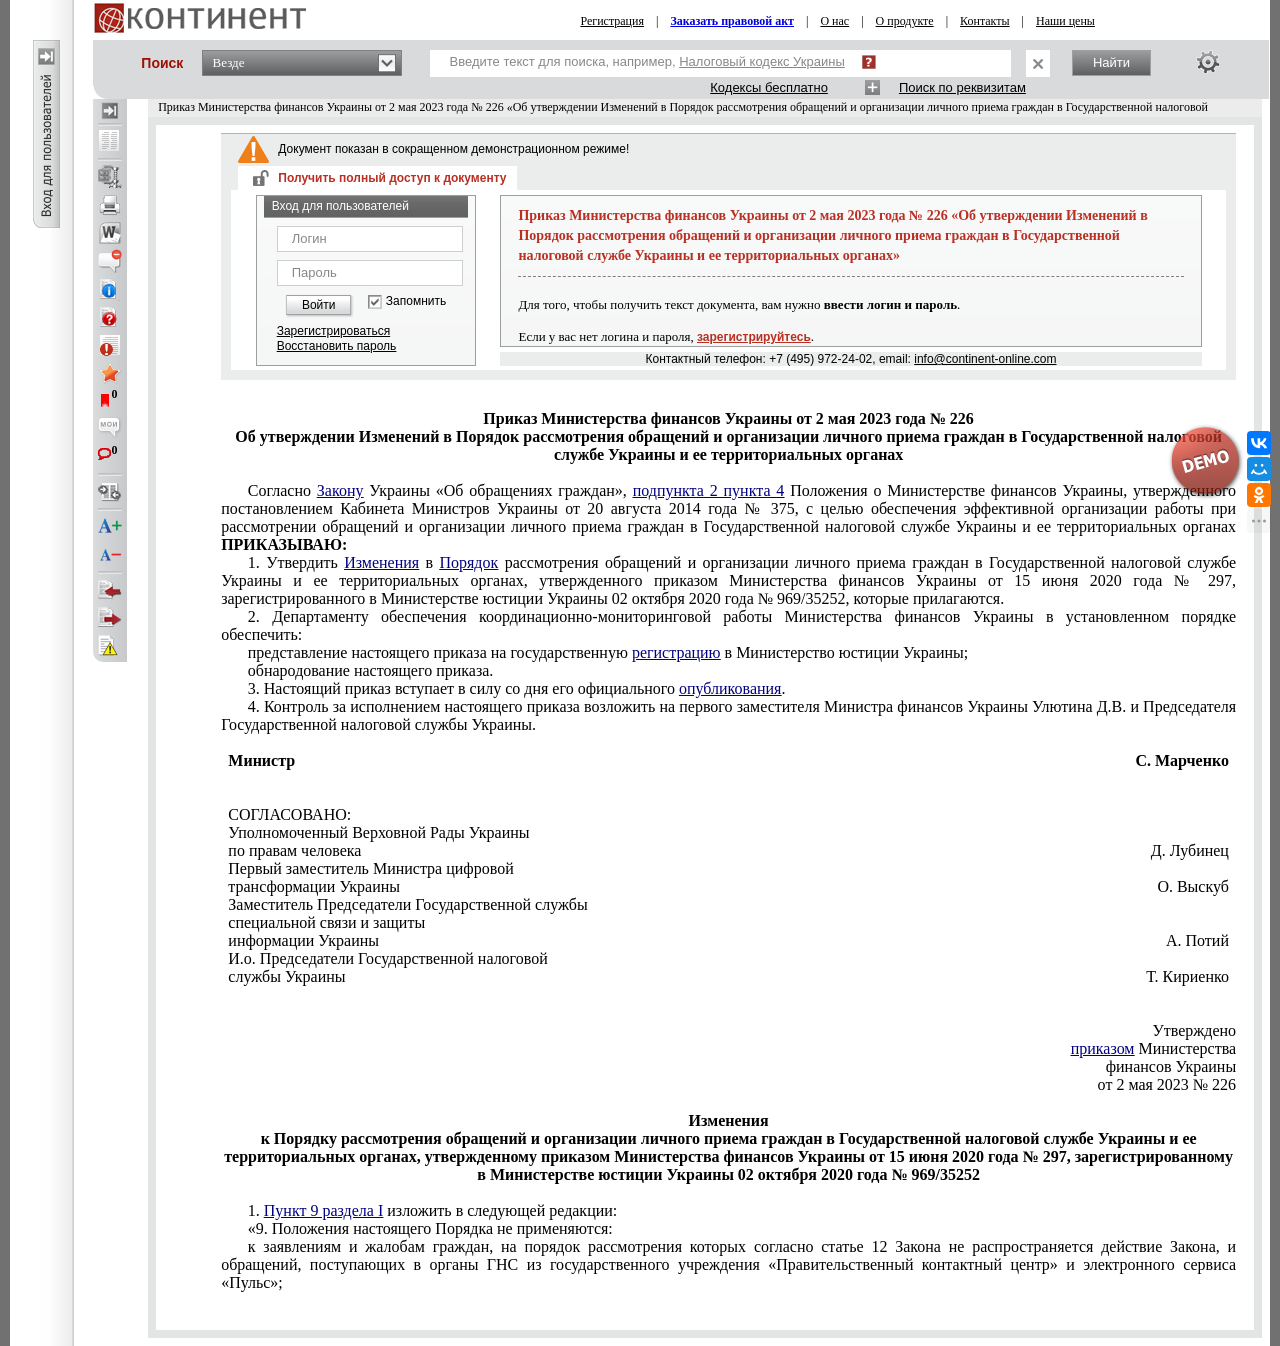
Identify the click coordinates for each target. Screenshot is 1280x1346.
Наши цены (1065, 21)
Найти (1111, 62)
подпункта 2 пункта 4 (709, 490)
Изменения (381, 562)
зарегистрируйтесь (754, 337)
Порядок (468, 562)
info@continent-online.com (985, 359)
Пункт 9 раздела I (323, 1210)
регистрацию (676, 652)
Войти (319, 305)
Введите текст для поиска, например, (647, 61)
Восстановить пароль (337, 346)
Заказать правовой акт (732, 21)
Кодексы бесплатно (769, 87)
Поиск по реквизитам (962, 87)
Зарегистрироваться (333, 331)
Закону (340, 490)
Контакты (985, 21)
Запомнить (416, 301)
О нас (834, 21)
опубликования (730, 688)
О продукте (905, 21)
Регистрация (612, 21)
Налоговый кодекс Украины (762, 61)
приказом (1103, 1048)
